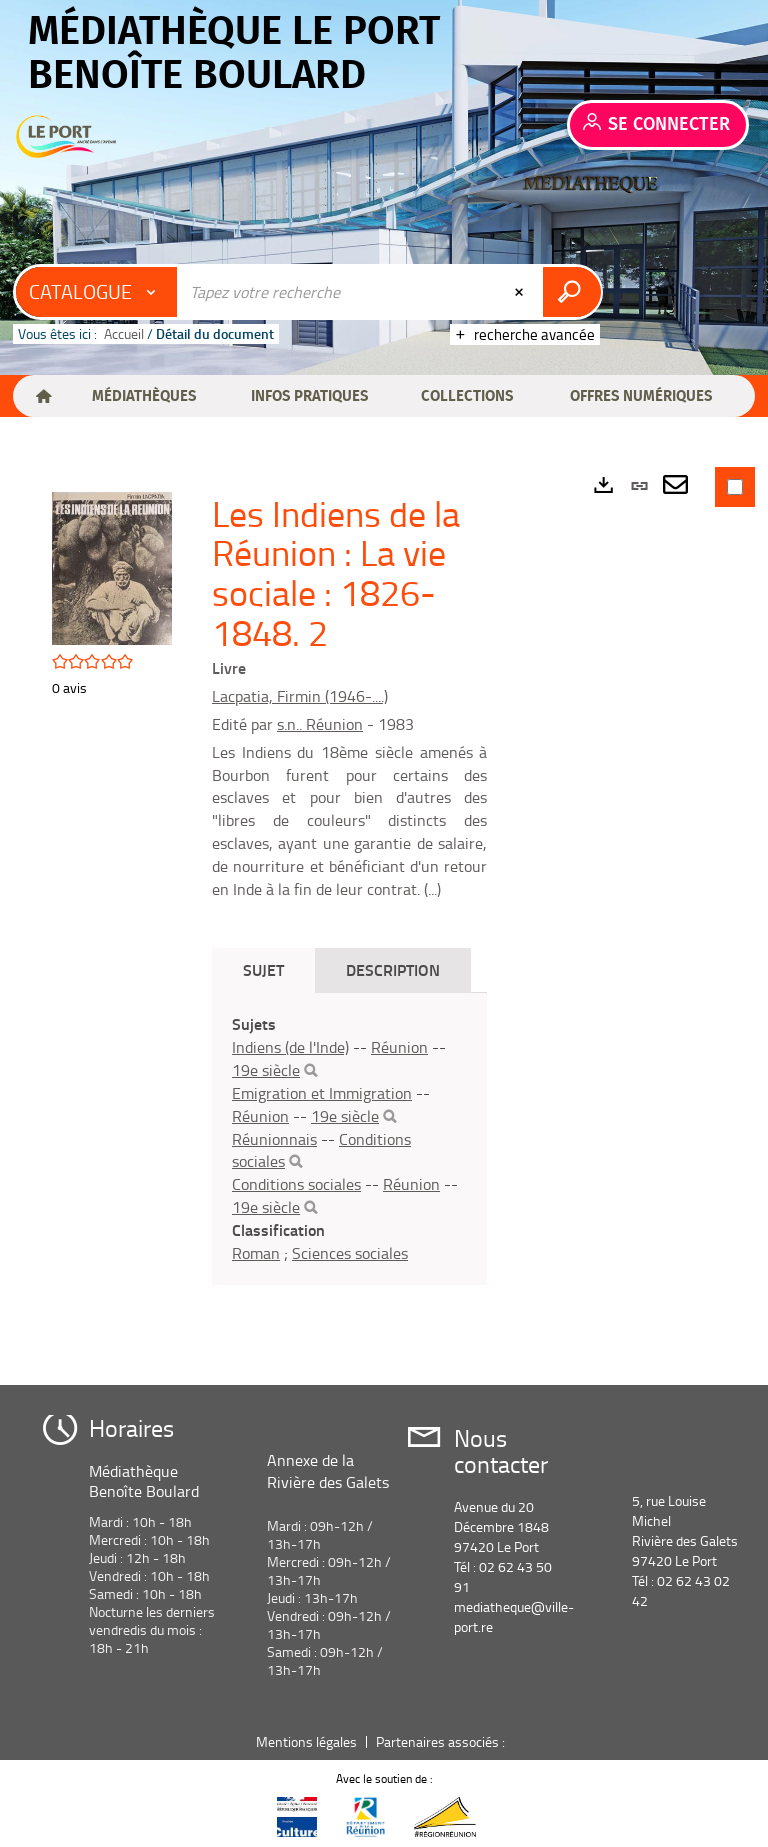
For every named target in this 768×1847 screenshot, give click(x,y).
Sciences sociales (350, 1253)
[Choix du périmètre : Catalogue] (97, 292)
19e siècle (266, 1070)
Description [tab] (393, 969)
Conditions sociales (296, 1184)
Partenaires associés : (442, 1741)
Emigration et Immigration (322, 1093)
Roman (256, 1253)
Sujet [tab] (263, 969)
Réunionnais (274, 1139)
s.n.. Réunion (320, 724)
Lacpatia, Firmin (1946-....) (300, 696)
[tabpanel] (349, 1138)
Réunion (399, 1047)
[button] (143, 396)
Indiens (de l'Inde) (290, 1047)
